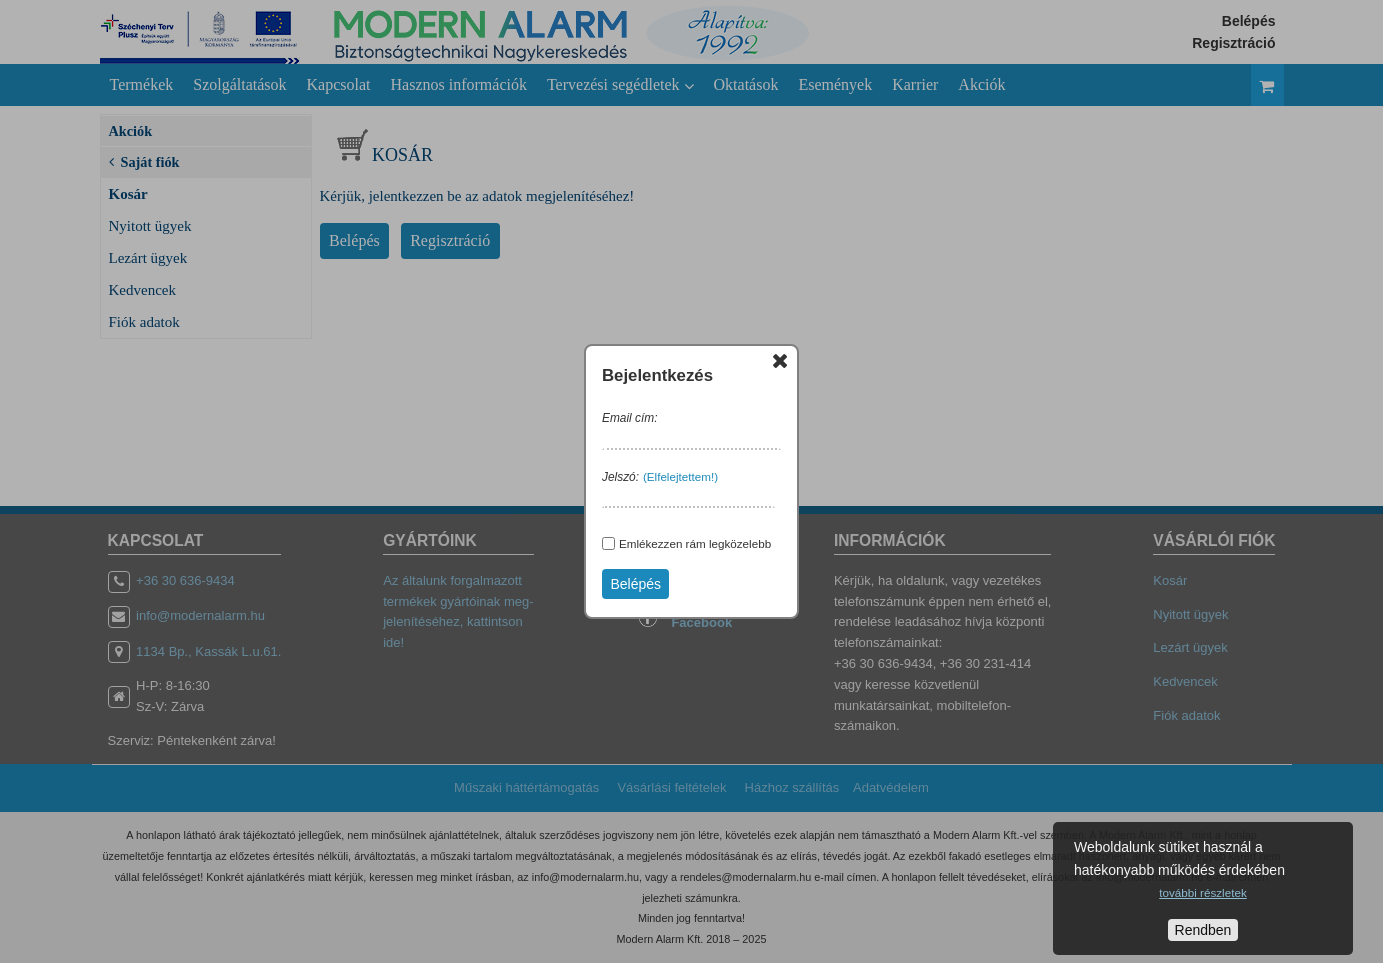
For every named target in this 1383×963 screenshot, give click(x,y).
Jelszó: (620, 477)
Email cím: (630, 418)
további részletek (1202, 892)
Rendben (1203, 930)
